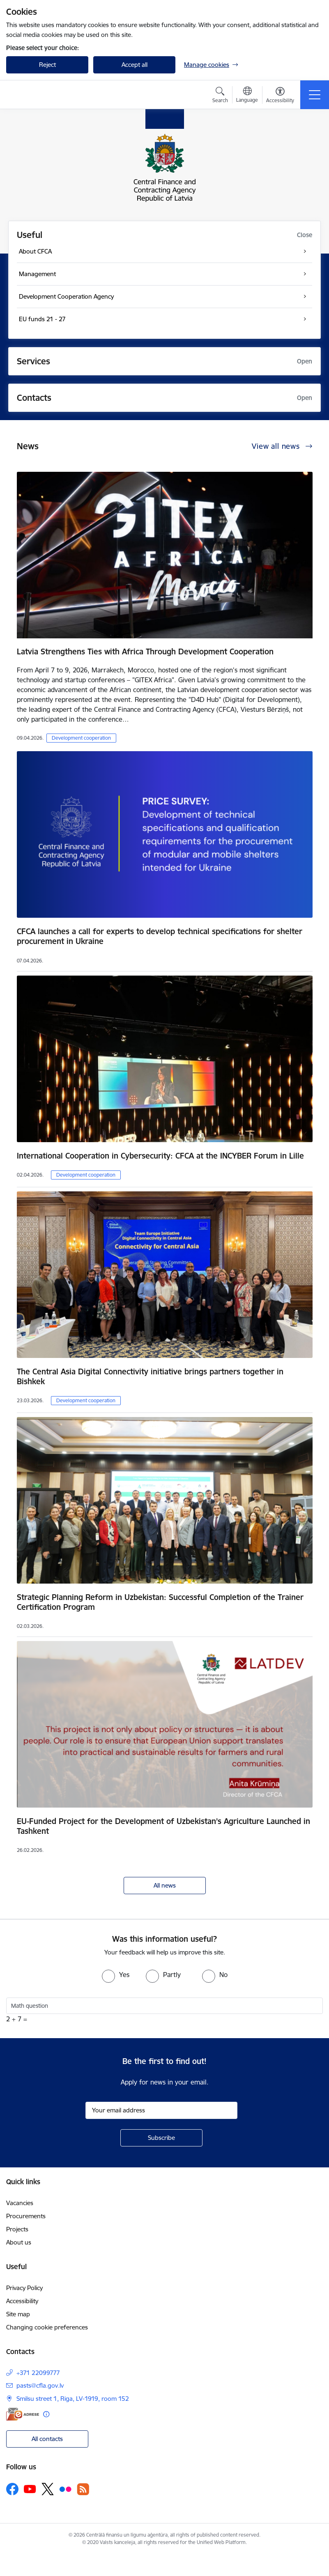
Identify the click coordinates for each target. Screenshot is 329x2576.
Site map (18, 2314)
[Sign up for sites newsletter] (161, 2137)
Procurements (26, 2216)
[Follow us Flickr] (65, 2489)
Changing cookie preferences (47, 2327)
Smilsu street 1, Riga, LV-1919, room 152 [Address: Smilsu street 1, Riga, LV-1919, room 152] (72, 2398)
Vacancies (19, 2203)
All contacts (47, 2439)
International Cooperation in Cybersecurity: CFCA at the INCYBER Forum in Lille (160, 1156)
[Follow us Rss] (83, 2489)
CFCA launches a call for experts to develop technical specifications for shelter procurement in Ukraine (159, 936)
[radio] (115, 1974)
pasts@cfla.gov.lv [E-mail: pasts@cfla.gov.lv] (40, 2385)
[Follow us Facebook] (12, 2489)
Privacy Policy (24, 2288)
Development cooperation (81, 738)
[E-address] (22, 2414)
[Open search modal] (220, 96)
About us (18, 2242)
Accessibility (22, 2301)
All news (165, 1885)
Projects (17, 2229)
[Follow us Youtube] (30, 2489)
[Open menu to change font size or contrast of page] (280, 96)
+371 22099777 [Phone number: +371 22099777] (38, 2373)
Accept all (134, 65)
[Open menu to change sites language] (247, 95)
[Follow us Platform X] (47, 2489)
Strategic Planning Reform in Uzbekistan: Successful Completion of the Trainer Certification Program (160, 1602)
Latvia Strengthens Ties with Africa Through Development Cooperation (145, 651)
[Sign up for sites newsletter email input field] (161, 2110)
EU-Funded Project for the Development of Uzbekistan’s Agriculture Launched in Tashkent (163, 1826)
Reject (47, 65)
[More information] (46, 2414)
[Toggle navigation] (314, 94)
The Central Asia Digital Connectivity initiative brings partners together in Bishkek (150, 1376)
